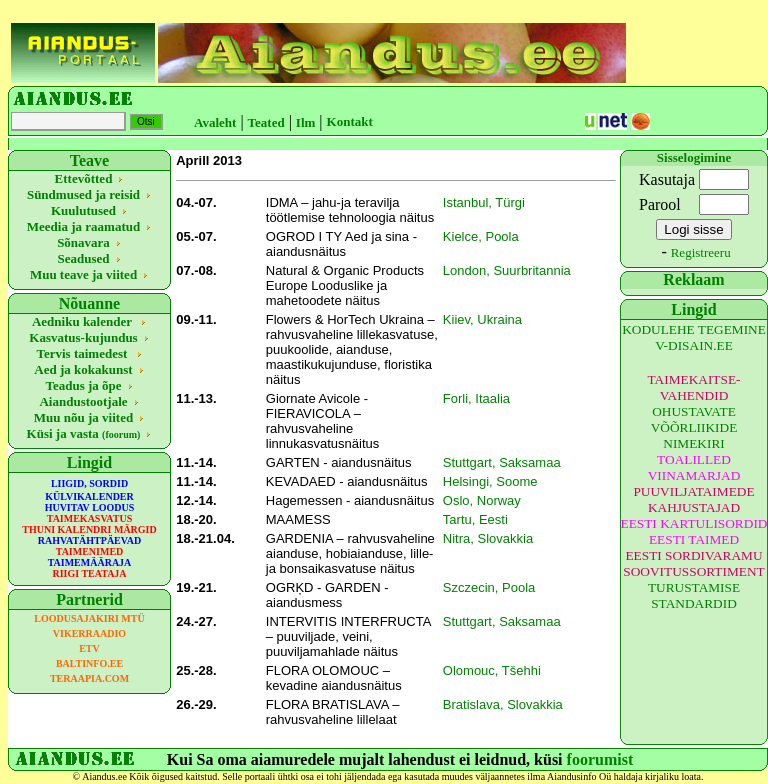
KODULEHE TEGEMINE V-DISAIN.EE (694, 337)
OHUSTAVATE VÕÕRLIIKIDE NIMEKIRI (694, 427)
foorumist (600, 759)
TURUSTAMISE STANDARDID (694, 595)
